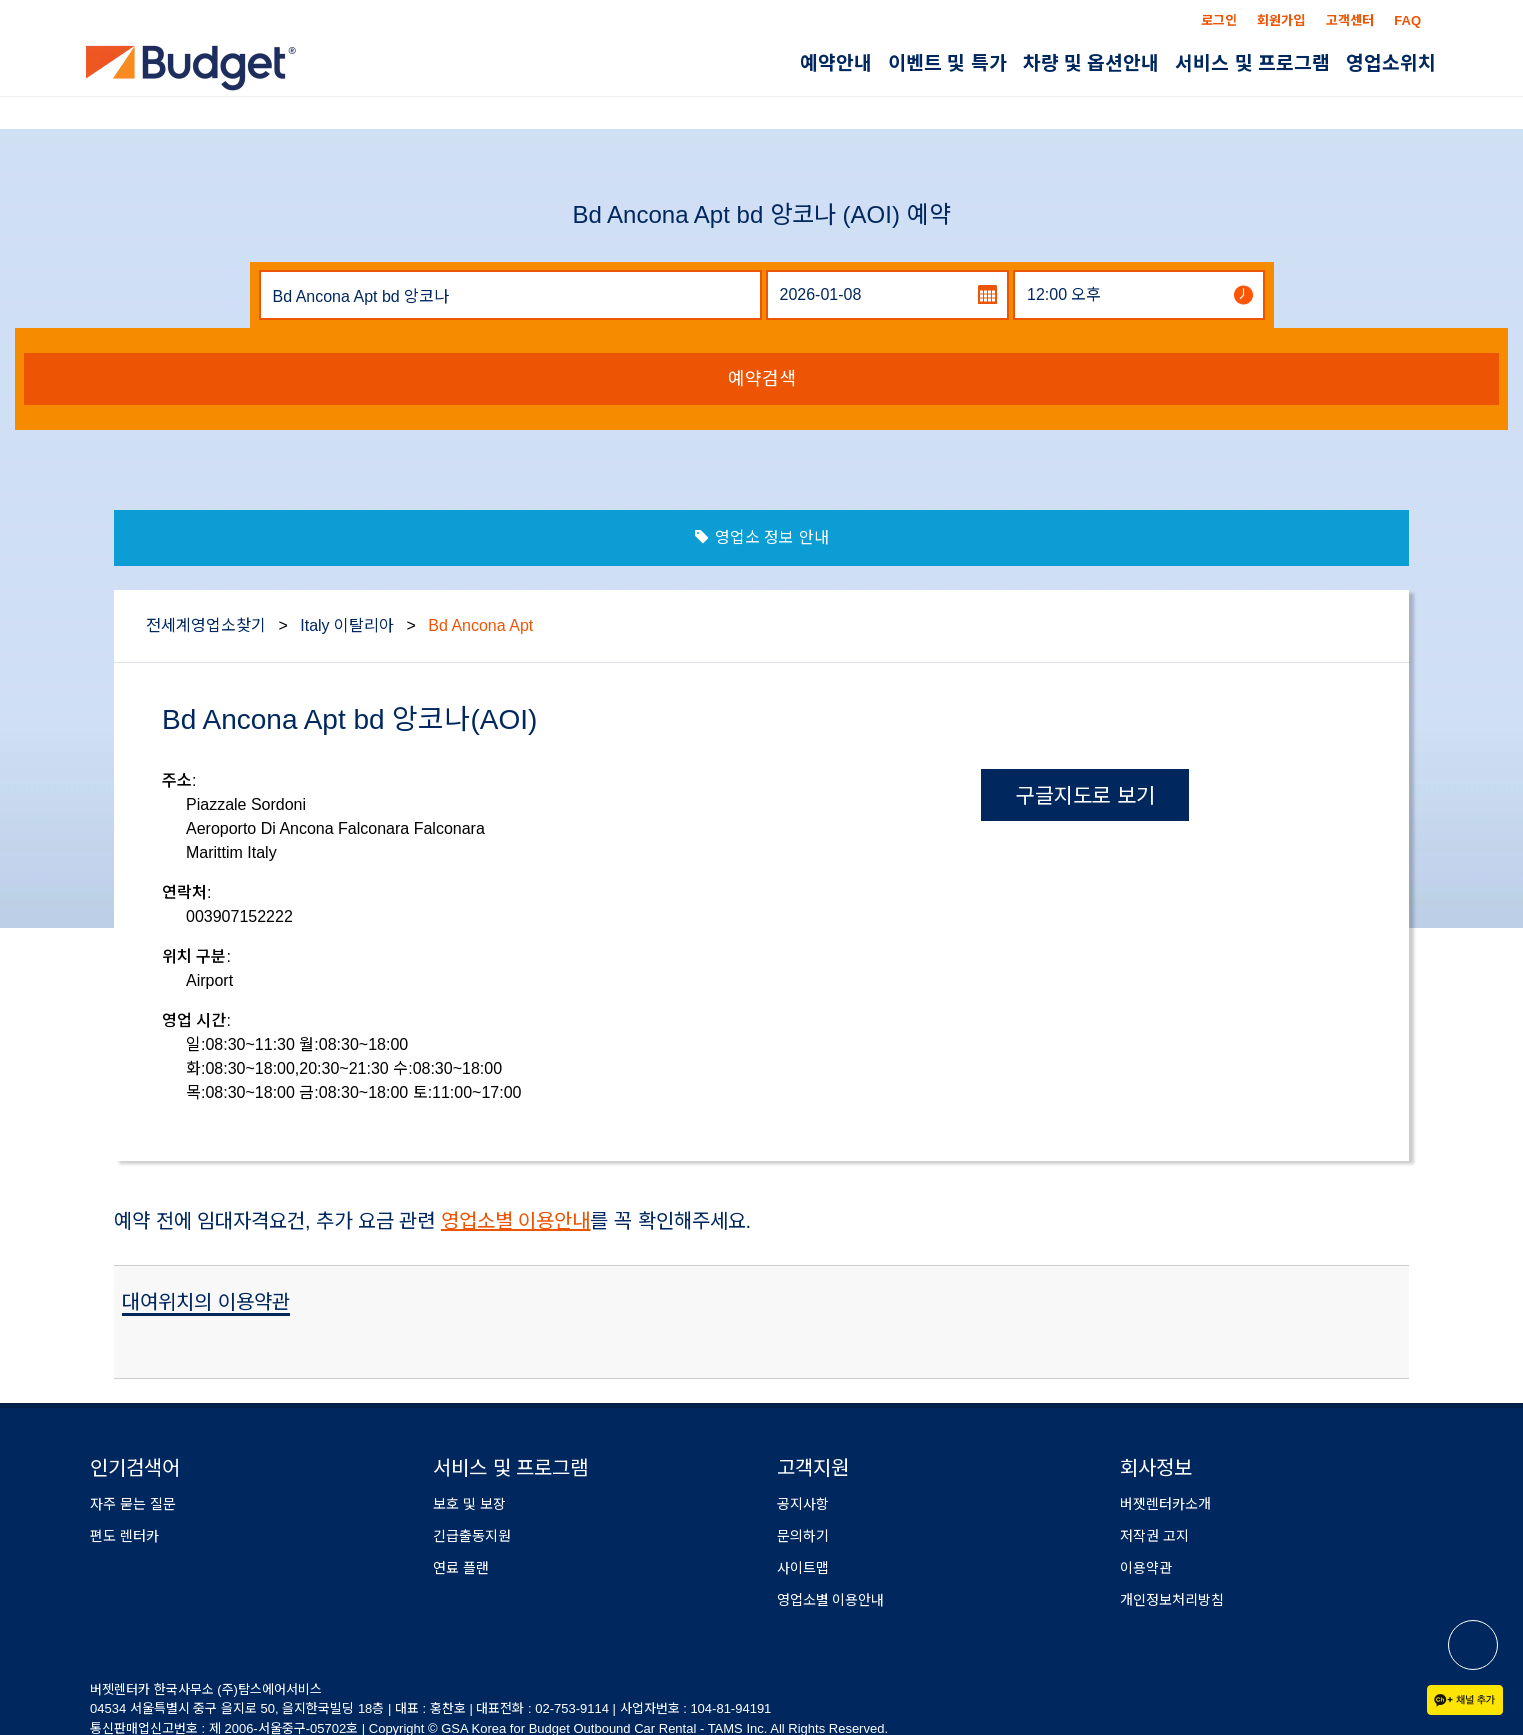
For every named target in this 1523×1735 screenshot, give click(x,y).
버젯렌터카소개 (1165, 1504)
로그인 (1219, 20)
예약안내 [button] (836, 63)
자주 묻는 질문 (133, 1504)
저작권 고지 (1154, 1536)
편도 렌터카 (124, 1536)
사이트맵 (803, 1568)
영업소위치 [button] (1391, 63)
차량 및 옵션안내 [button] (1091, 63)
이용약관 (1146, 1568)
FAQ (1407, 20)
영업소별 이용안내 (516, 1221)
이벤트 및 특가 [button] (947, 63)
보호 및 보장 (469, 1504)
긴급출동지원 (472, 1536)
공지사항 (803, 1504)
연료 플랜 (461, 1568)
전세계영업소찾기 (206, 625)
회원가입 (1281, 20)
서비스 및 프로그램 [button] (1252, 63)
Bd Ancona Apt (480, 625)
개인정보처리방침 (1172, 1600)
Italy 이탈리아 (347, 625)
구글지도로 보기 (1085, 795)
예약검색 (762, 379)
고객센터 (1350, 20)
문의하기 (803, 1536)
